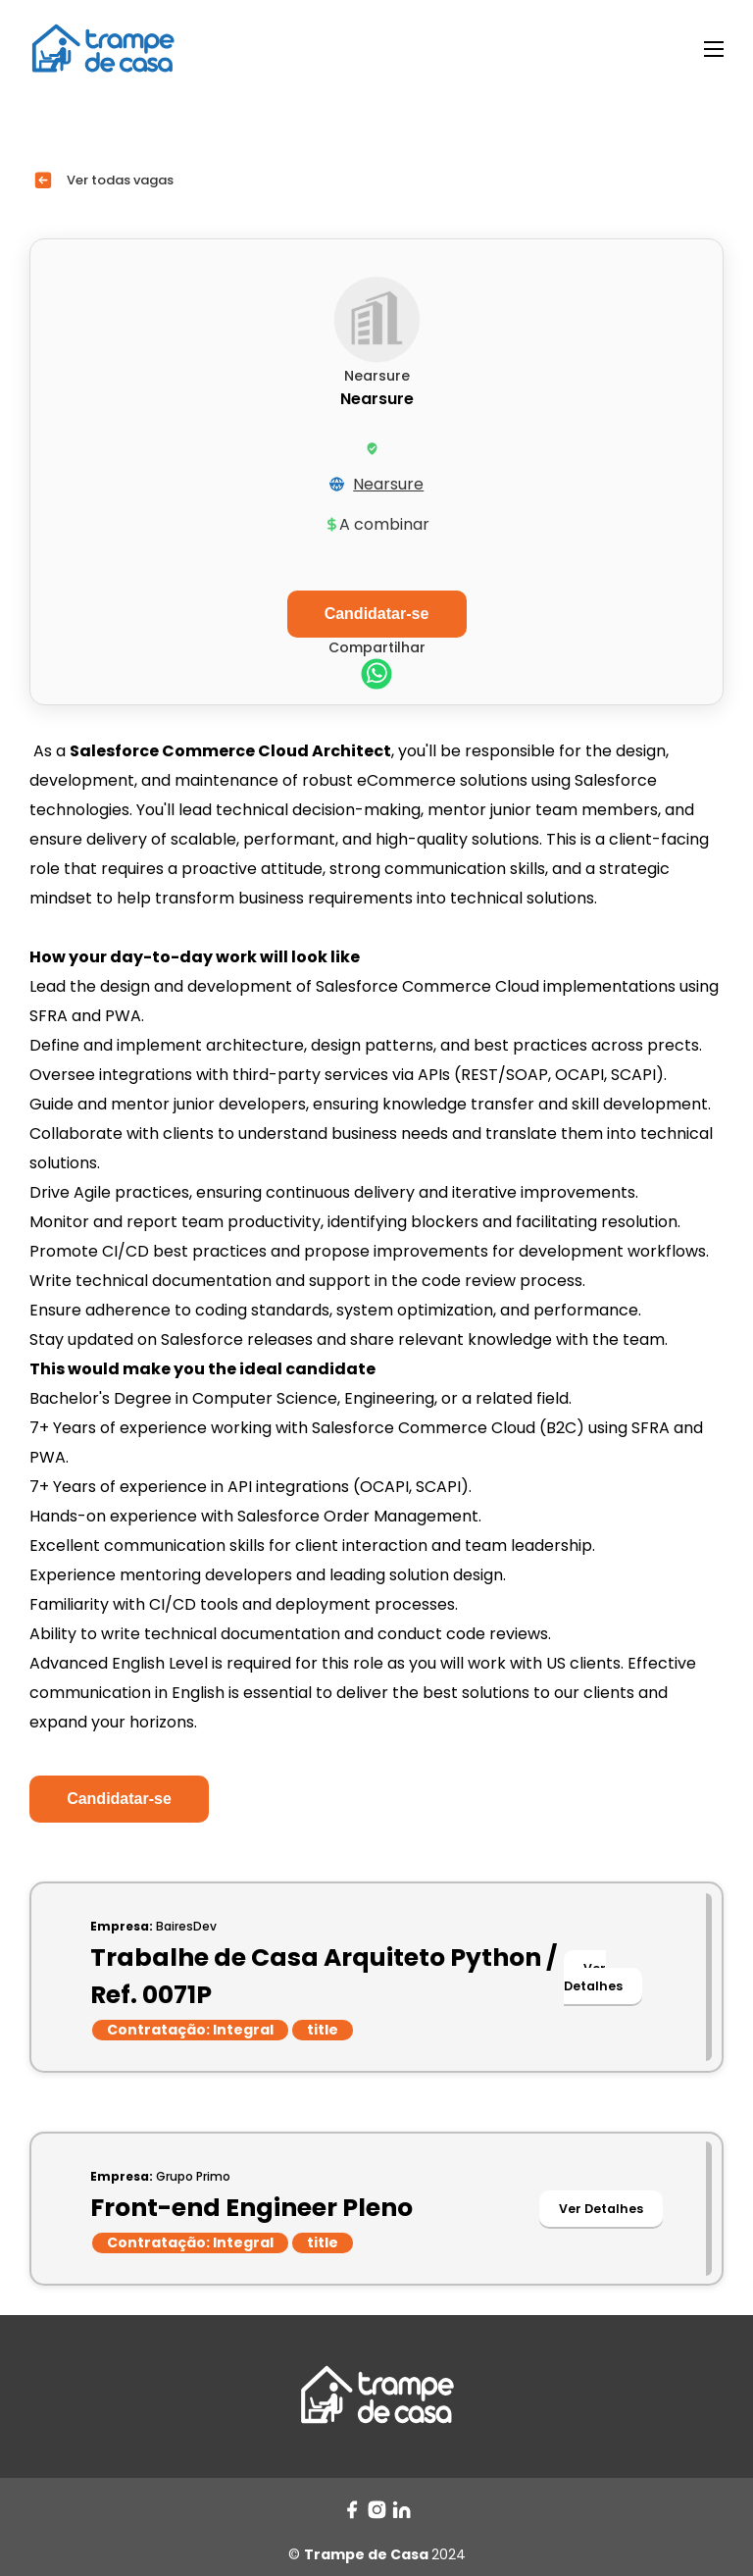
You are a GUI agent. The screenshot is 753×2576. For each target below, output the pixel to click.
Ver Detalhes (593, 1977)
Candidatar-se (119, 1798)
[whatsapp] (376, 676)
